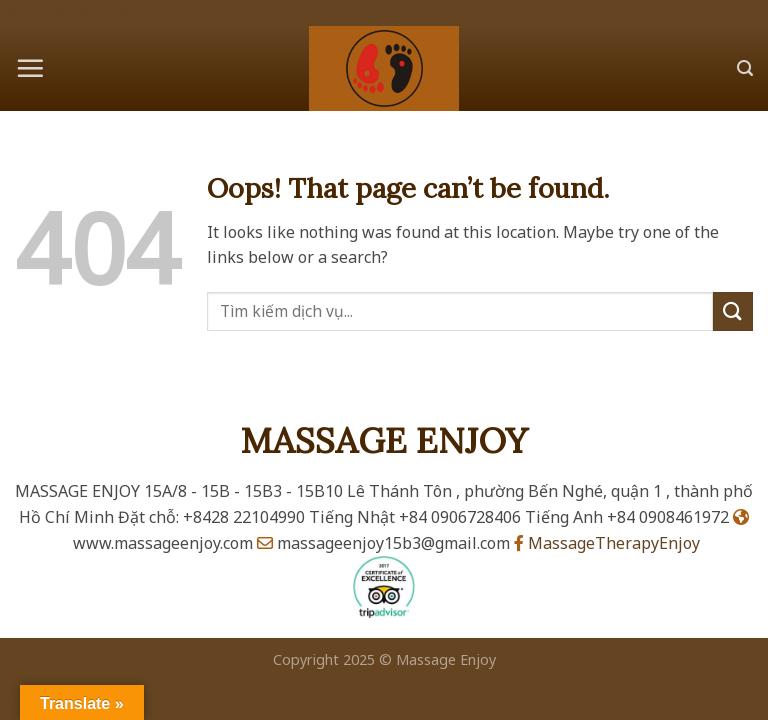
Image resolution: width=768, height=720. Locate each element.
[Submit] (733, 311)
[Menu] (30, 68)
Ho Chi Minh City (63, 12)
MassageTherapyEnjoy (607, 543)
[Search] (745, 68)
